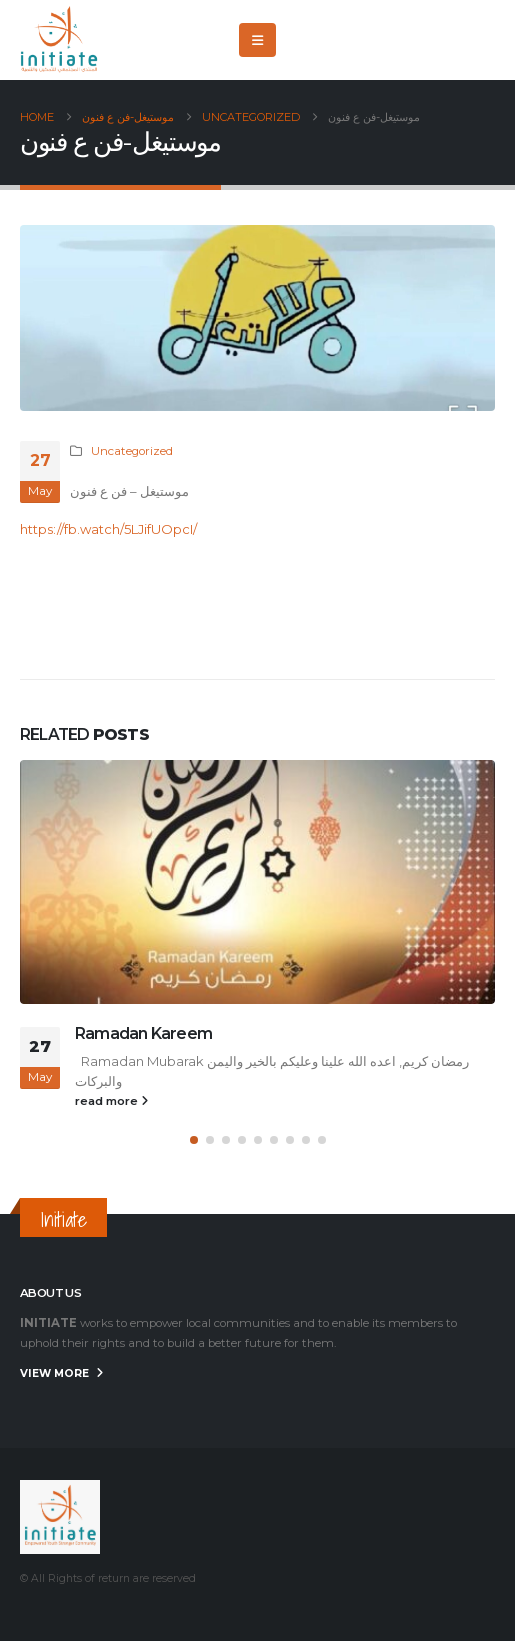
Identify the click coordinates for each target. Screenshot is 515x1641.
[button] (257, 40)
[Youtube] (447, 40)
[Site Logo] (60, 40)
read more (111, 1101)
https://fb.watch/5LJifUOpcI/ (108, 529)
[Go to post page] (257, 882)
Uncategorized (132, 451)
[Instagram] (480, 40)
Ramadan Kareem (143, 1033)
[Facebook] (381, 40)
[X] (414, 40)
